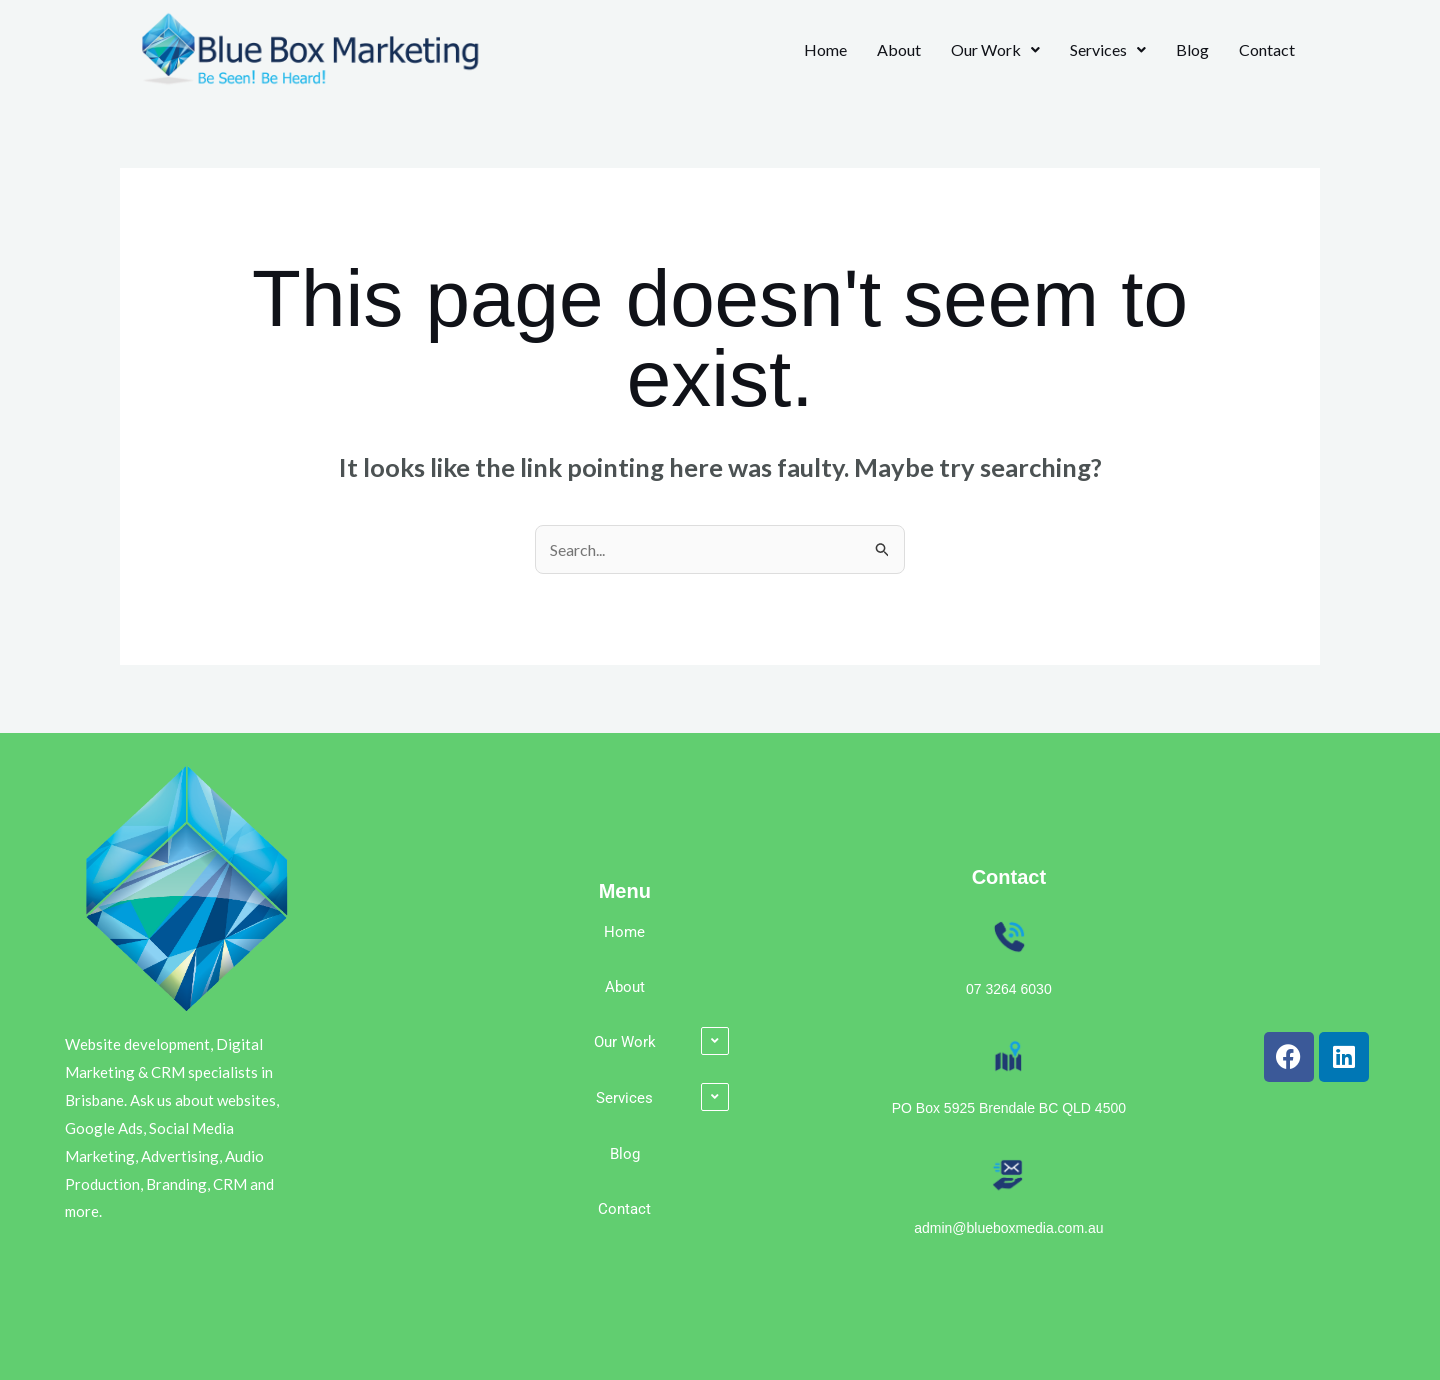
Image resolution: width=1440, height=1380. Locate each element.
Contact (1267, 49)
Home (825, 49)
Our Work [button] (995, 49)
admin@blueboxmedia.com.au (1008, 1228)
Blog (1192, 49)
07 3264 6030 (1009, 989)
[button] (995, 50)
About (899, 49)
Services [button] (1108, 49)
